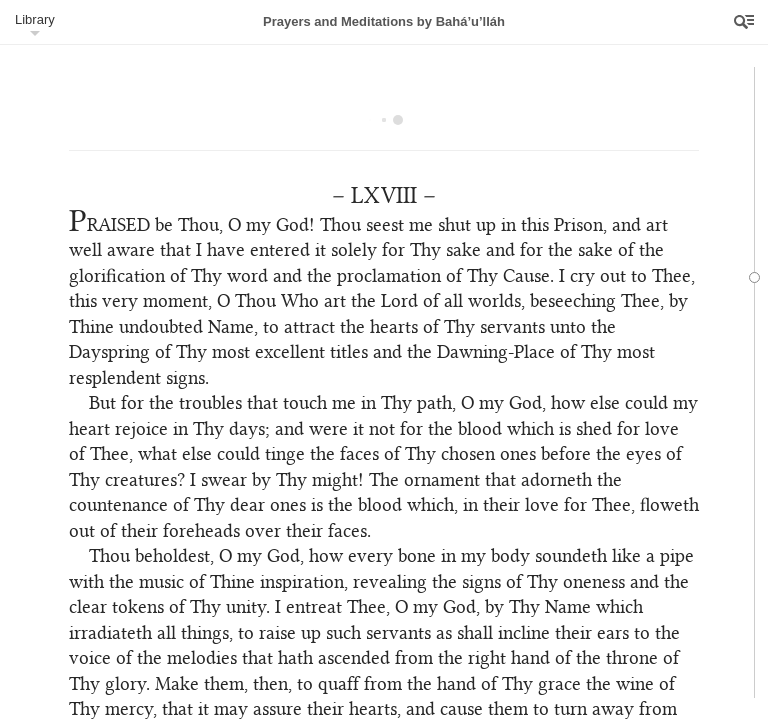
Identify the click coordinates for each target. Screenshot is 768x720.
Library (35, 19)
